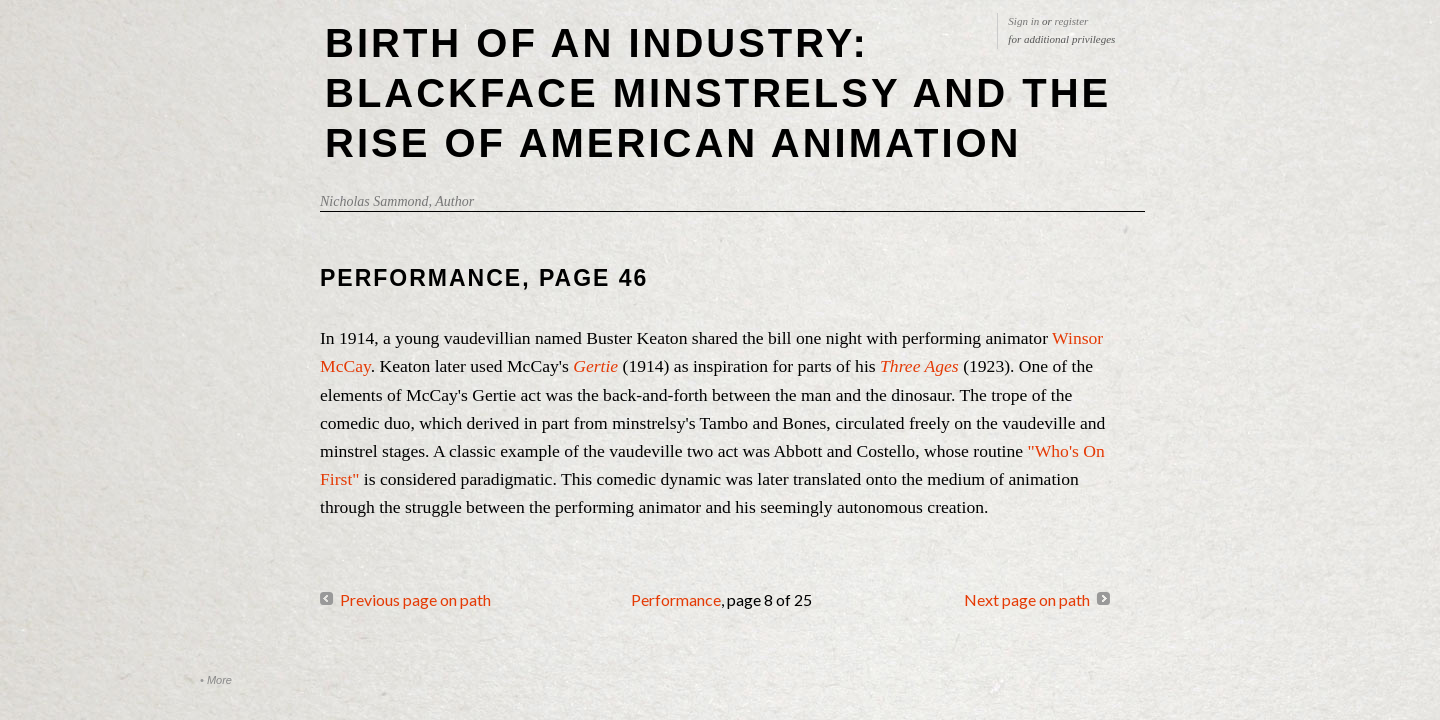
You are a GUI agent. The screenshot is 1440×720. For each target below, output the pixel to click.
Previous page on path (415, 599)
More (219, 680)
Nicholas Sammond (374, 201)
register (1072, 21)
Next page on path (1027, 599)
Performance (676, 599)
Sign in (1023, 21)
